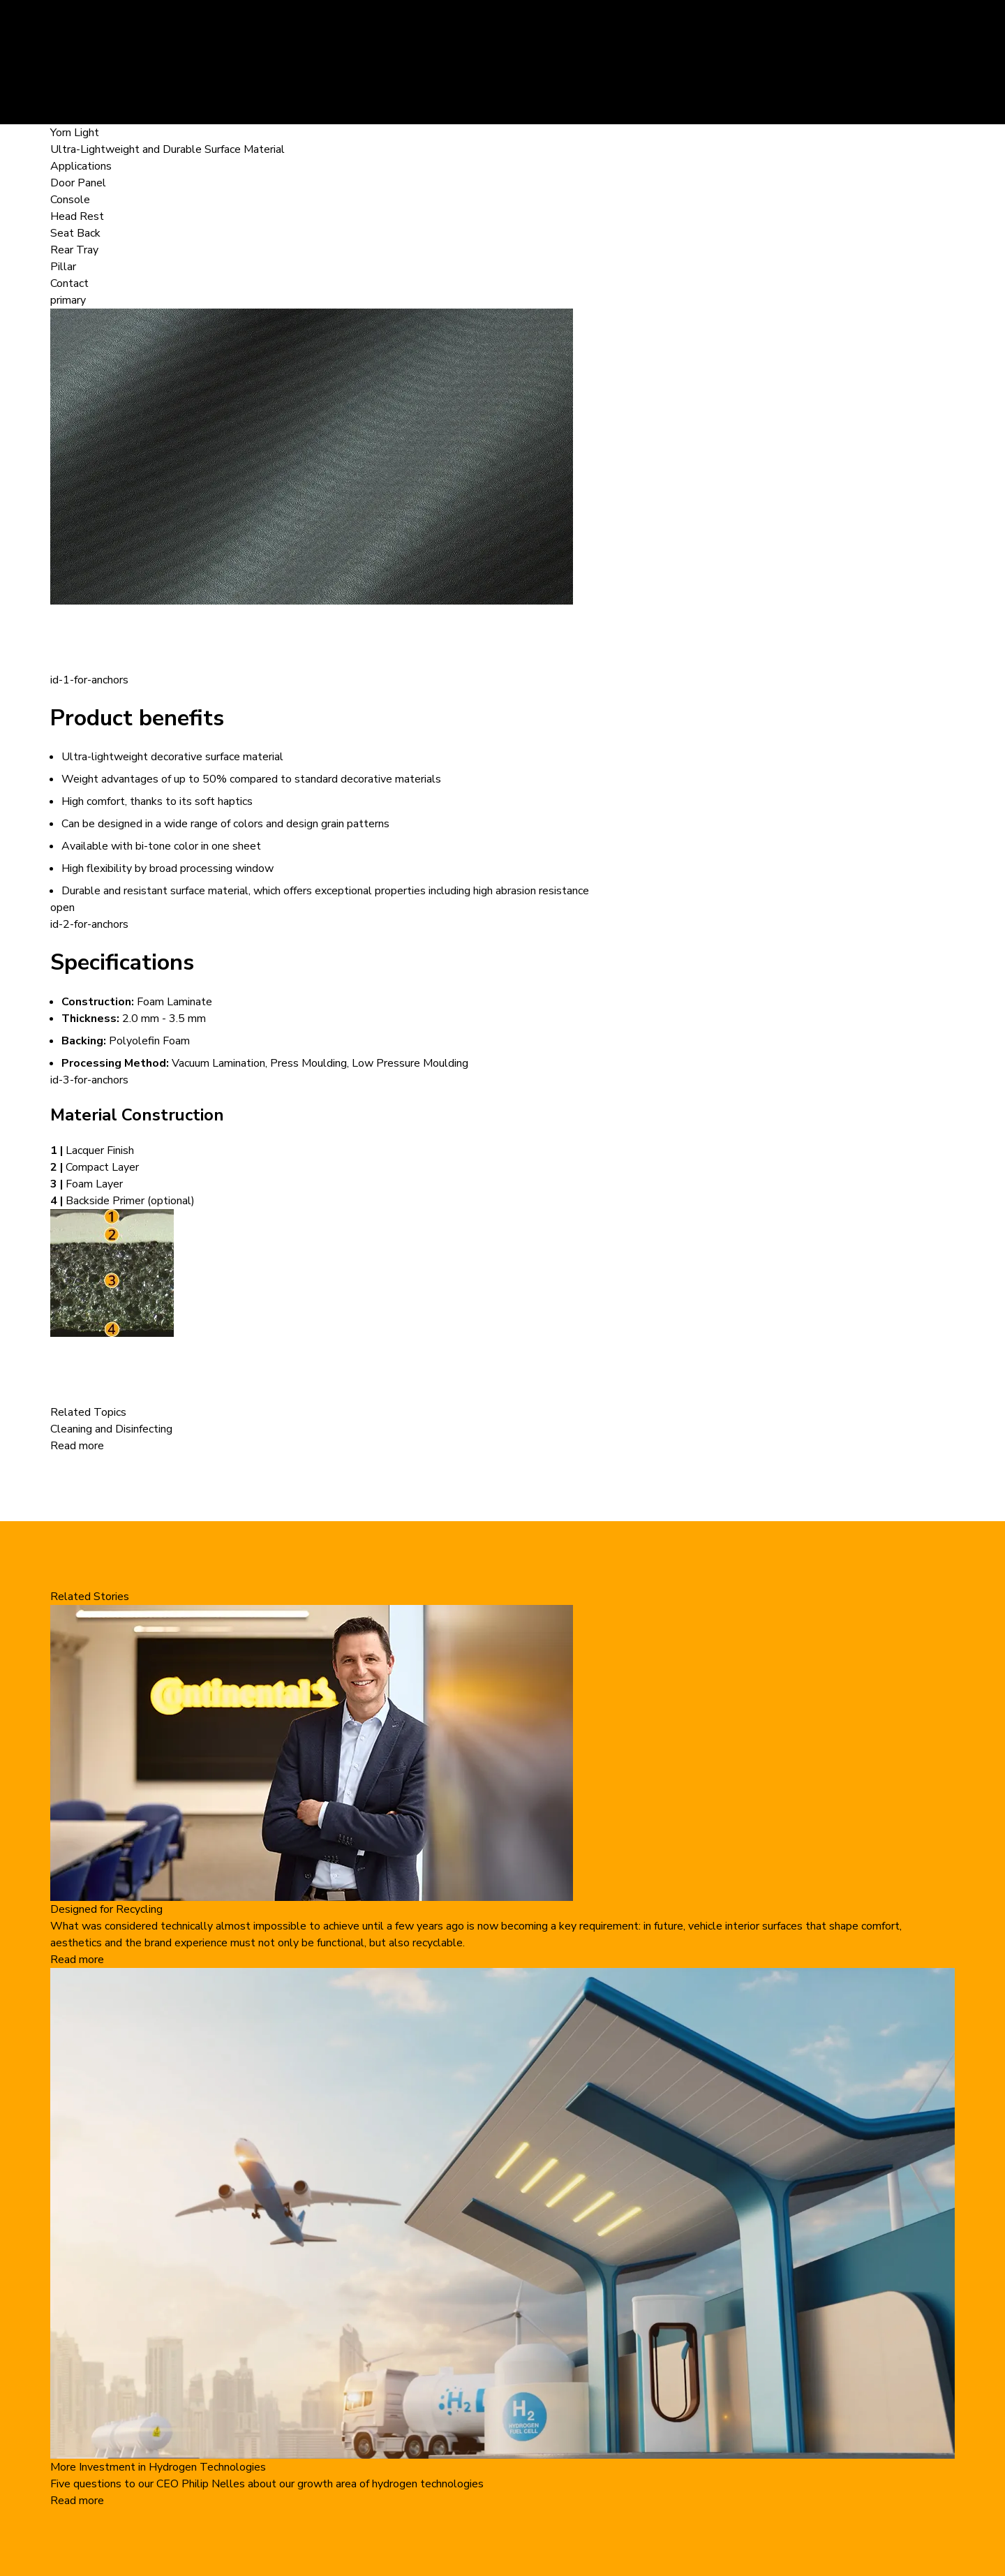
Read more (77, 1445)
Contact (69, 283)
